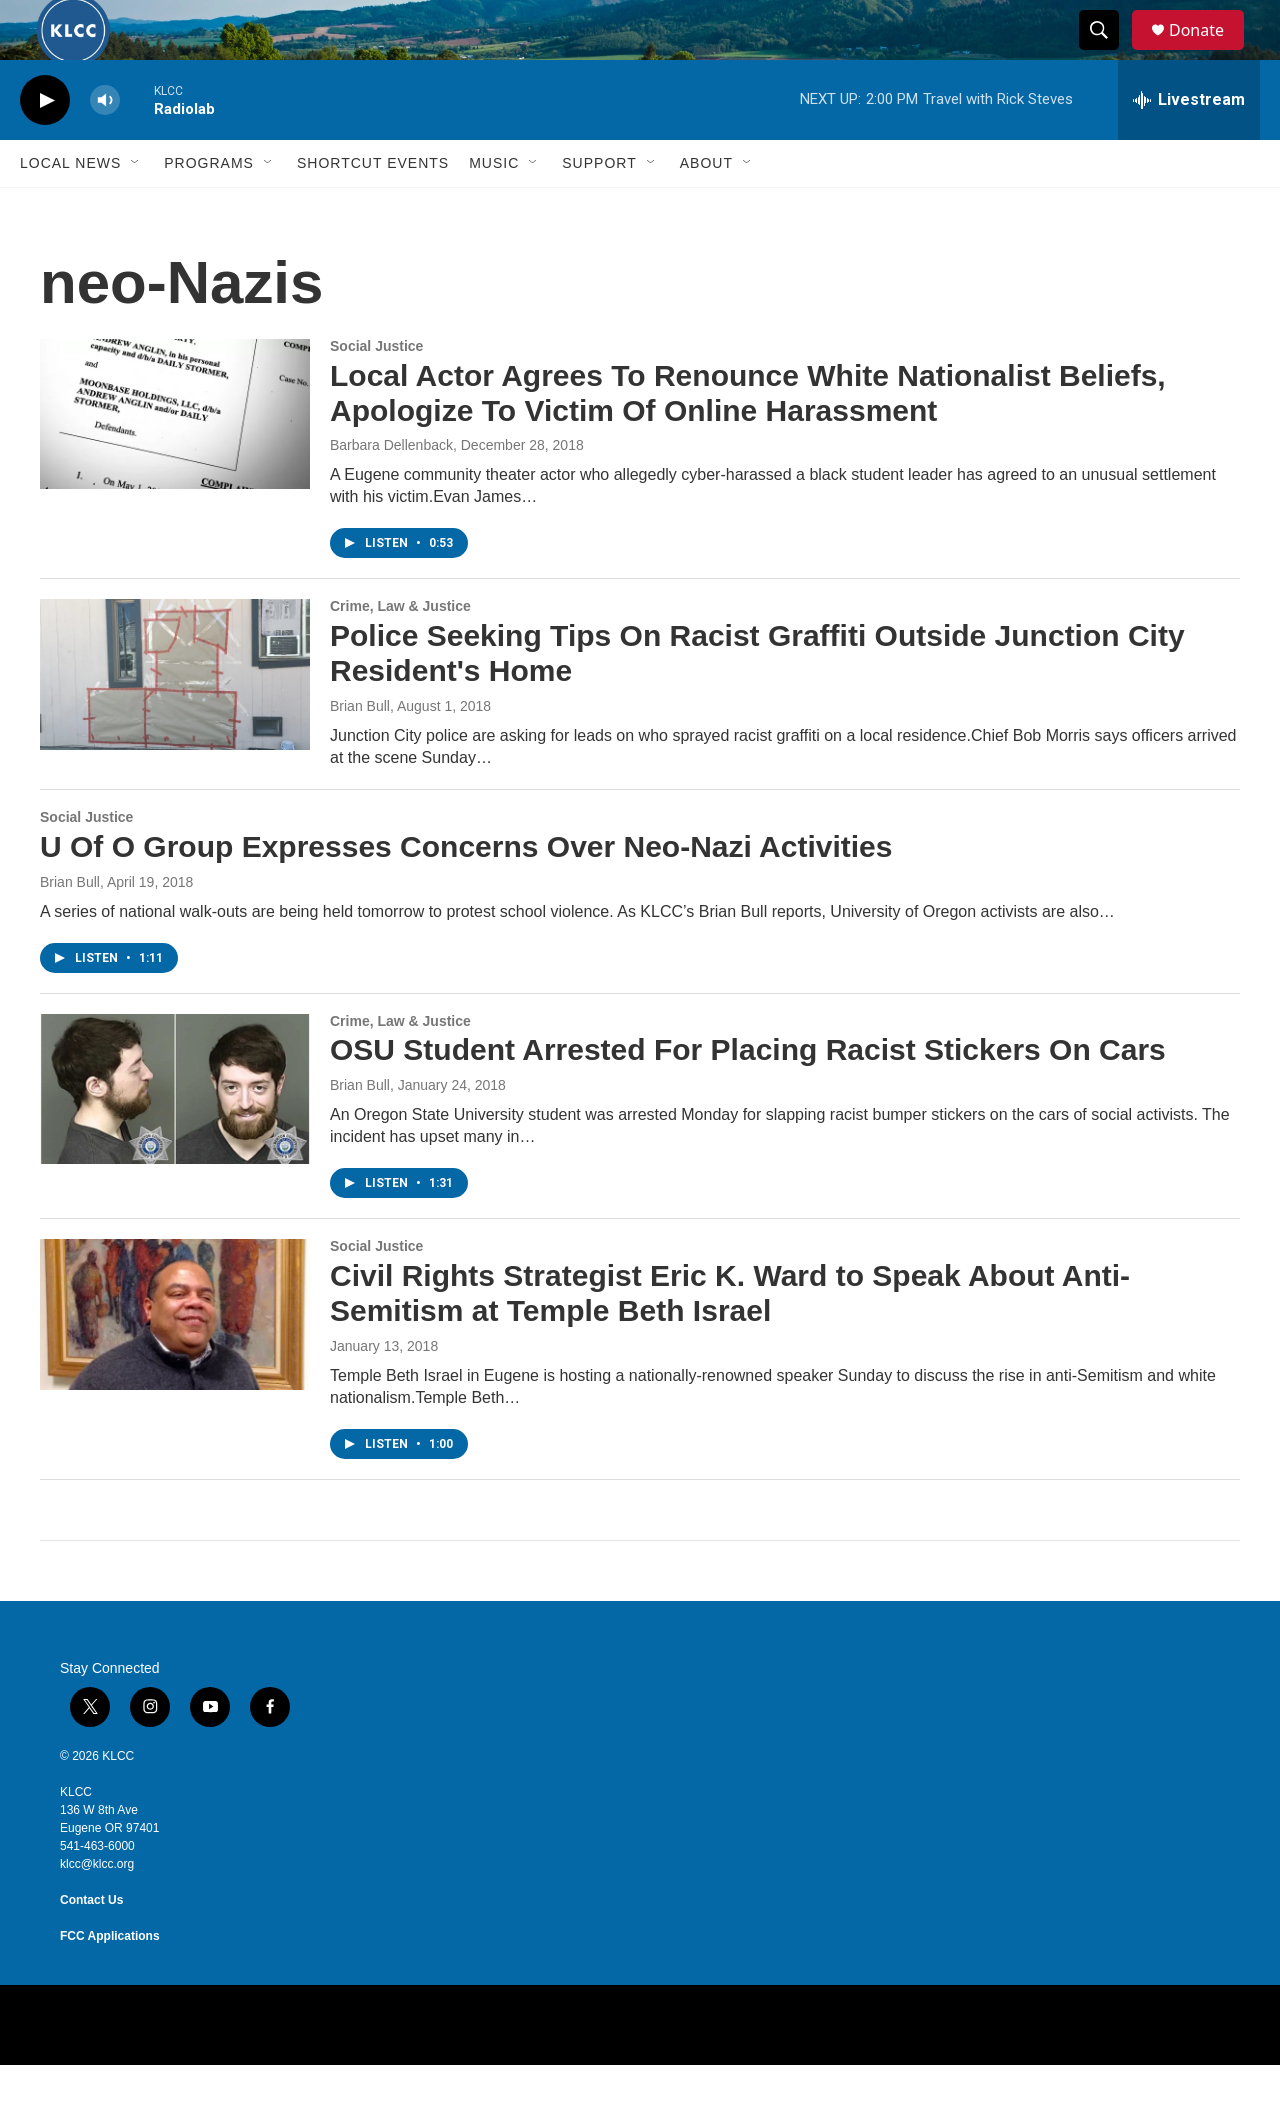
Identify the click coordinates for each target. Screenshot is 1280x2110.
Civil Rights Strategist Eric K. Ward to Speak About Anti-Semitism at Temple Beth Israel (730, 1338)
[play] (45, 145)
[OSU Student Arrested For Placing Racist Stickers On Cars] (175, 1134)
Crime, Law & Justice (400, 651)
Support (599, 208)
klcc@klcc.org (97, 1909)
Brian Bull (360, 751)
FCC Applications (110, 1981)
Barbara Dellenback (391, 490)
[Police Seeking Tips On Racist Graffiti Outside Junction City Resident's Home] (175, 719)
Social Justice (376, 391)
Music (494, 208)
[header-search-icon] (1108, 53)
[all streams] (1189, 145)
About (706, 208)
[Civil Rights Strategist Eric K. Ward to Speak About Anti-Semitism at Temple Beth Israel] (175, 1359)
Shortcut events (373, 208)
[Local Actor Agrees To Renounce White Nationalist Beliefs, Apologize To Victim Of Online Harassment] (175, 459)
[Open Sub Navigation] (136, 208)
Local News (70, 208)
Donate (1209, 52)
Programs (209, 208)
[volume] (105, 145)
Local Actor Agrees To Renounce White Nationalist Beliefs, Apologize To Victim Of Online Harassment (748, 438)
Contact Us (91, 1945)
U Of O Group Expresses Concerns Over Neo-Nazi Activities (466, 891)
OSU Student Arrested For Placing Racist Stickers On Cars (748, 1094)
